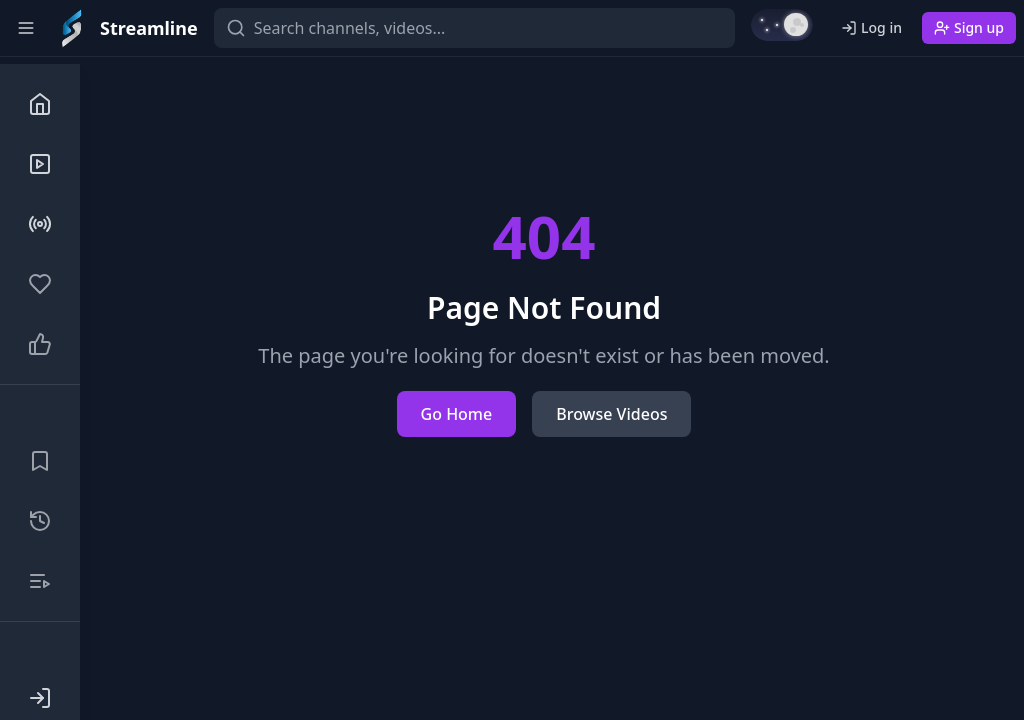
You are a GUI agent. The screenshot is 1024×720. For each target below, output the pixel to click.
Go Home (457, 414)
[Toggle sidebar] (26, 28)
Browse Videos (611, 414)
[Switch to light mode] (782, 25)
